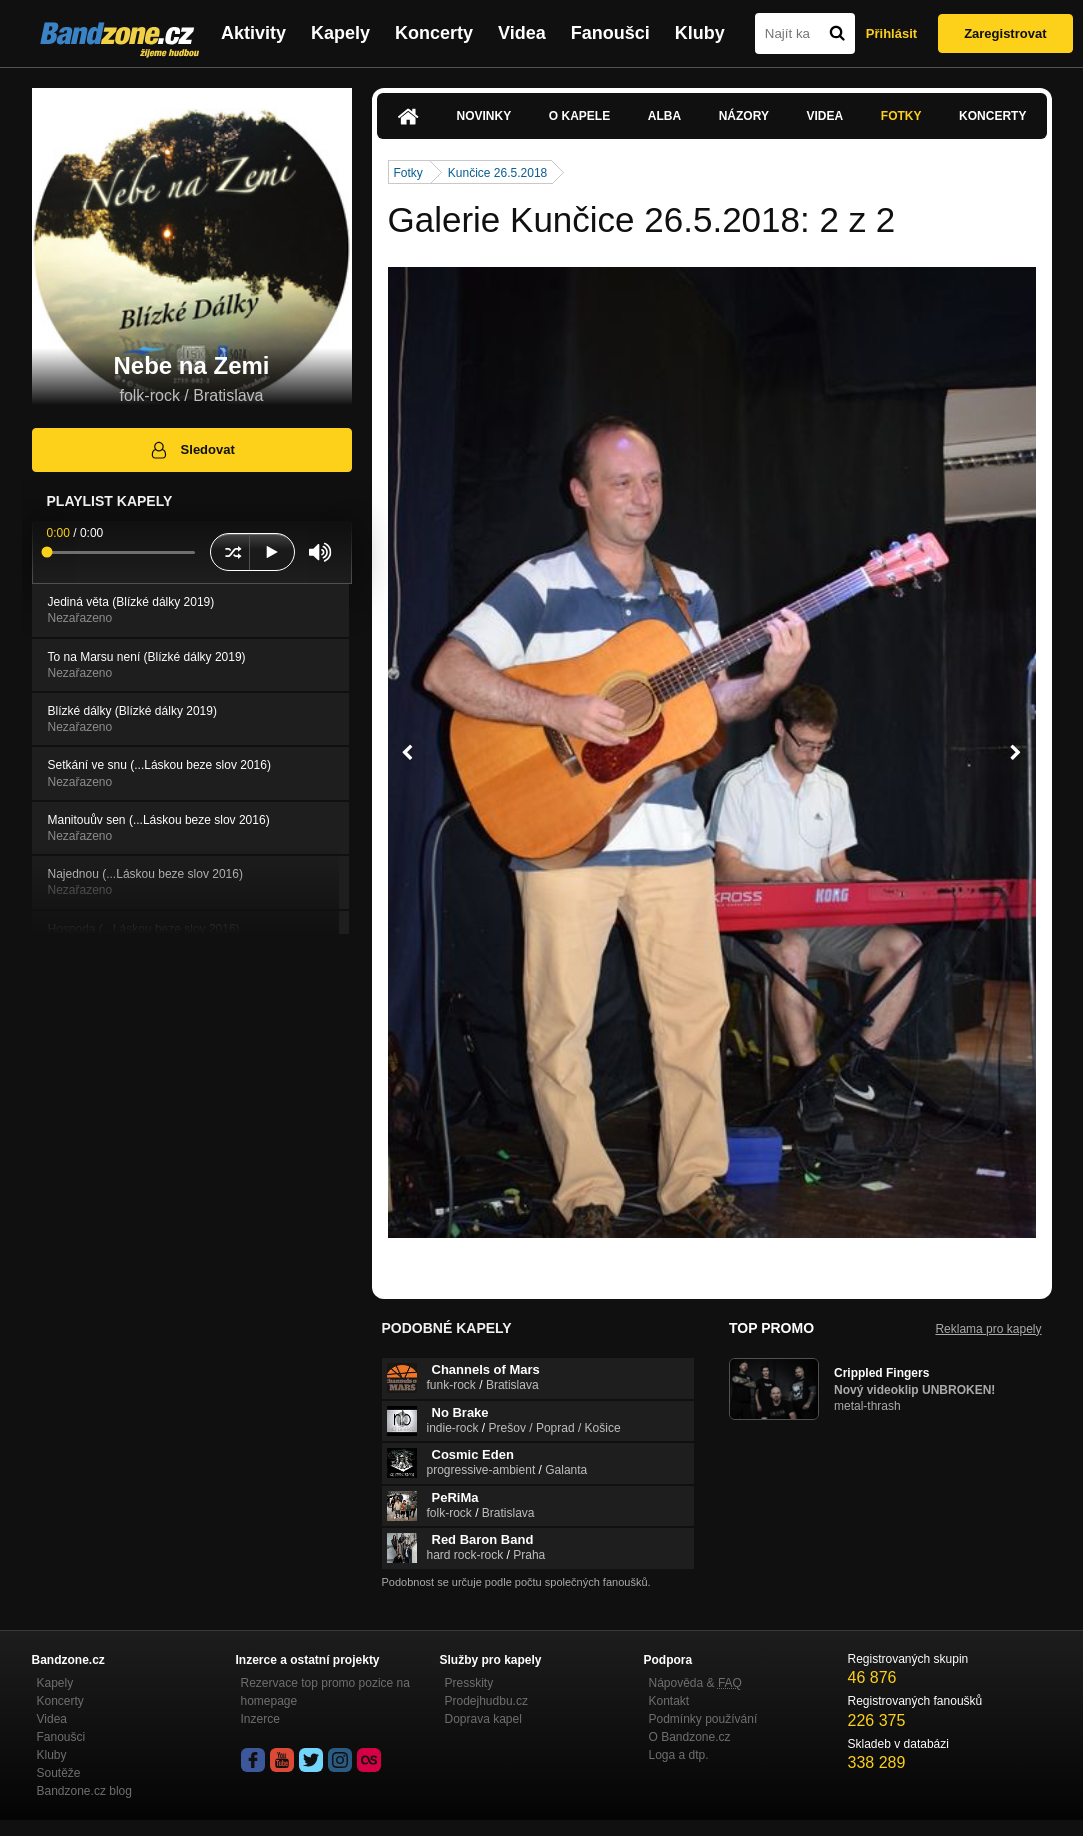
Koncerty (434, 33)
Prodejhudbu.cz (486, 1701)
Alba (664, 116)
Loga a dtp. (679, 1755)
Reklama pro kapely (988, 1329)
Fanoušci (610, 33)
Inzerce (260, 1719)
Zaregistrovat (1005, 33)
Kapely (340, 33)
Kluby (700, 33)
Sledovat (191, 450)
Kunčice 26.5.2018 (497, 173)
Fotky (901, 116)
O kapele (579, 116)
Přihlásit (891, 33)
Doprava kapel (483, 1719)
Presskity (469, 1683)
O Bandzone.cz (690, 1737)
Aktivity (253, 33)
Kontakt (669, 1701)
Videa (522, 33)
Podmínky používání (703, 1719)
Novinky (484, 116)
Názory (744, 116)
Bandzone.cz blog (84, 1791)
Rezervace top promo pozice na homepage (325, 1692)
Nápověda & (695, 1683)
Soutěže (59, 1773)
